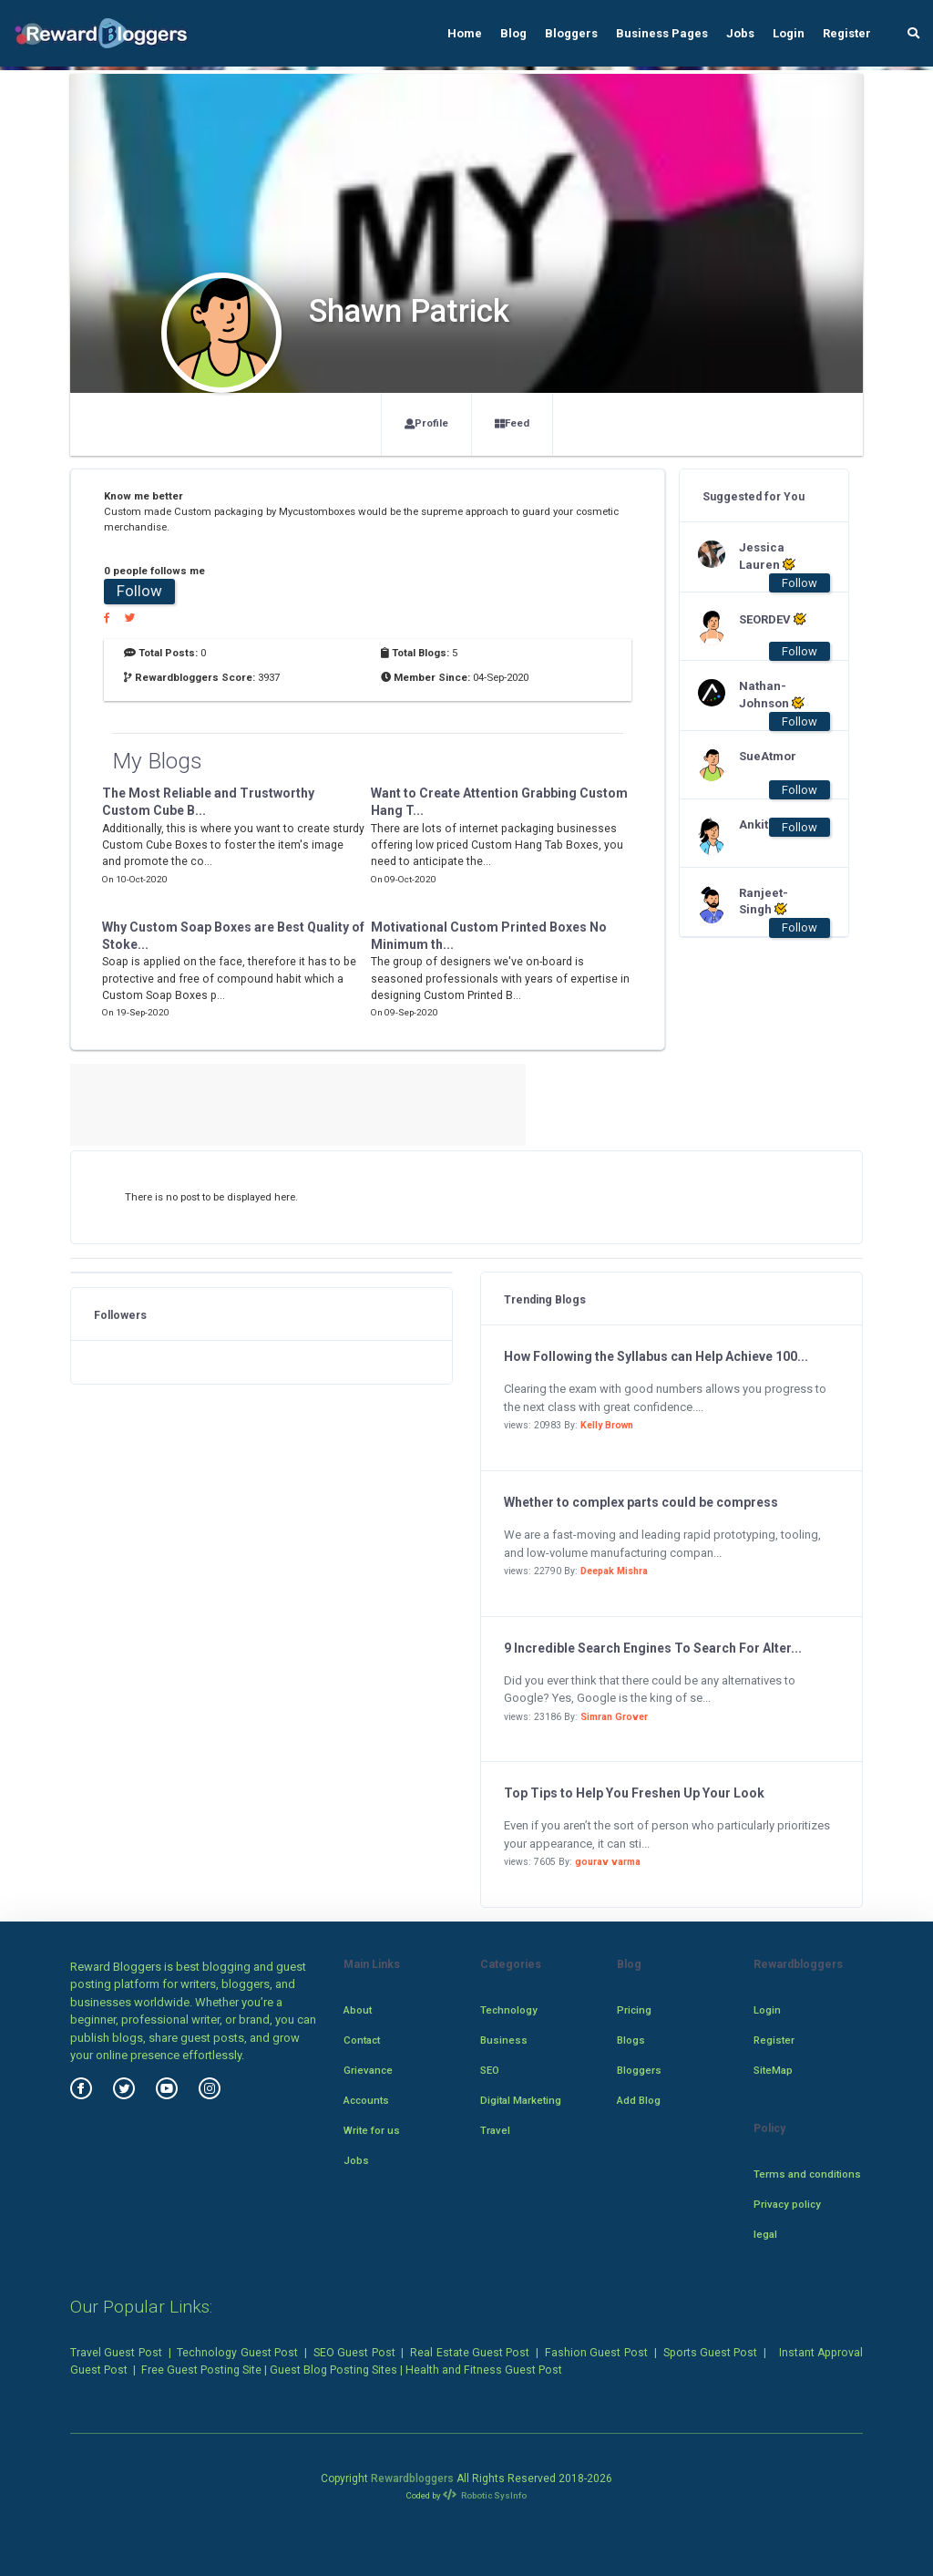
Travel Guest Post (116, 2352)
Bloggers (571, 33)
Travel (495, 2130)
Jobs (740, 33)
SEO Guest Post (354, 2352)
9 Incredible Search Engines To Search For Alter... (653, 1648)
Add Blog (639, 2100)
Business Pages (662, 33)
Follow (139, 591)
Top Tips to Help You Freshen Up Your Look (634, 1793)
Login (789, 33)
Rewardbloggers (412, 2478)
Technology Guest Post (237, 2352)
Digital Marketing (520, 2100)
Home (464, 33)
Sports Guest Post (710, 2352)
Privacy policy (787, 2204)
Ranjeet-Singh (763, 901)
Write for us (371, 2130)
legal (765, 2234)
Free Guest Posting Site (201, 2370)
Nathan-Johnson (772, 694)
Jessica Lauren (767, 556)
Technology (509, 2010)
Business (504, 2040)
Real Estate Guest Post (469, 2352)
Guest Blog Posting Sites (333, 2370)
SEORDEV (772, 619)
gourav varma (608, 1862)
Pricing (634, 2010)
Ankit (753, 824)
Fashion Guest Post (596, 2352)
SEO (489, 2070)
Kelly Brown (606, 1425)
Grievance (368, 2070)
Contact (361, 2040)
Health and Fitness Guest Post (483, 2370)
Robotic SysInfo (485, 2495)
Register (847, 33)
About (357, 2010)
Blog (513, 33)
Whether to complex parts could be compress (641, 1502)
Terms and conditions (807, 2174)
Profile (426, 423)
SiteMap (773, 2070)
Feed (512, 423)
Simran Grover (614, 1717)
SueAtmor (767, 756)
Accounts (366, 2100)
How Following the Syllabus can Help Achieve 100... (656, 1356)
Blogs (631, 2040)
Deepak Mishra (614, 1571)
